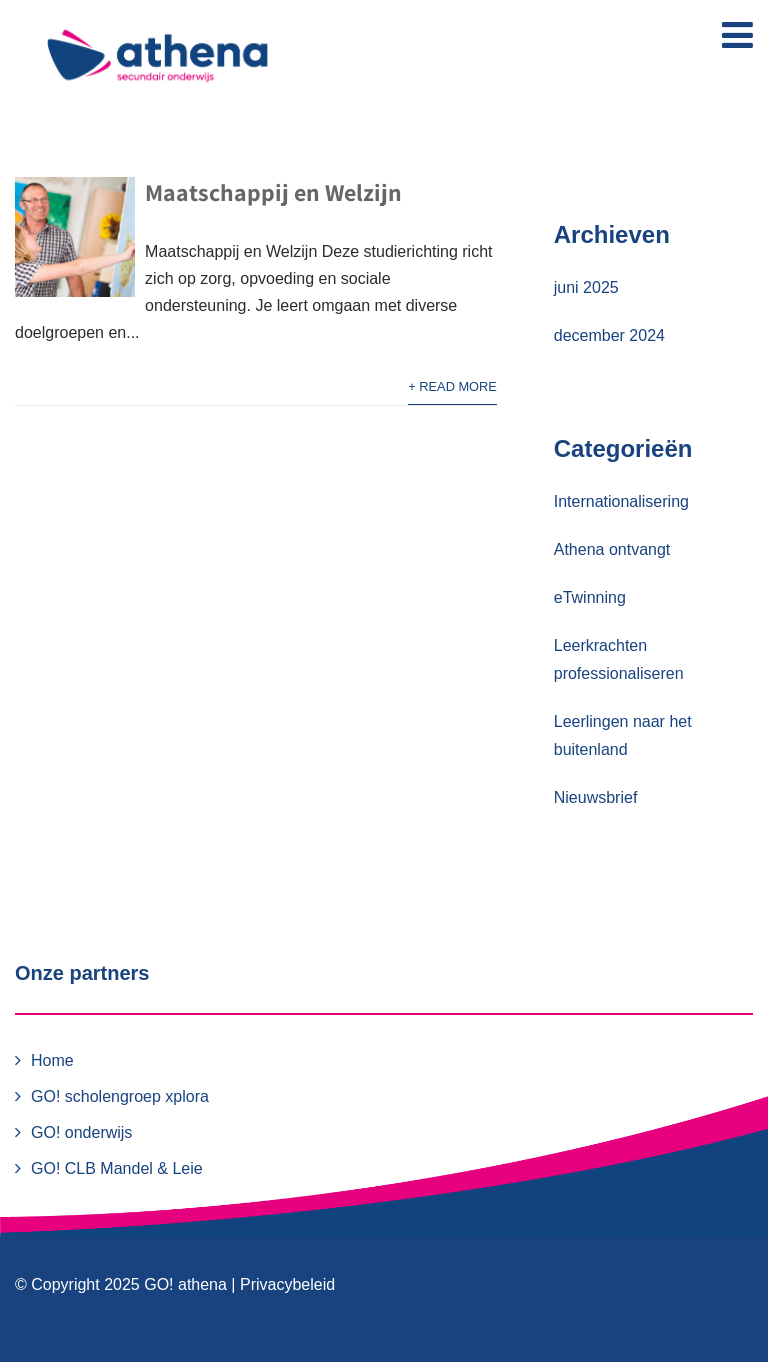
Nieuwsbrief (596, 797)
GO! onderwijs (81, 1132)
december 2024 (609, 335)
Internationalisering (621, 501)
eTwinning (590, 597)
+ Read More (452, 386)
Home (52, 1060)
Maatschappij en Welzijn (273, 192)
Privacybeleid (287, 1284)
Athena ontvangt (612, 549)
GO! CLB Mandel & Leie (117, 1168)
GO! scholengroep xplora (120, 1096)
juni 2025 (586, 287)
